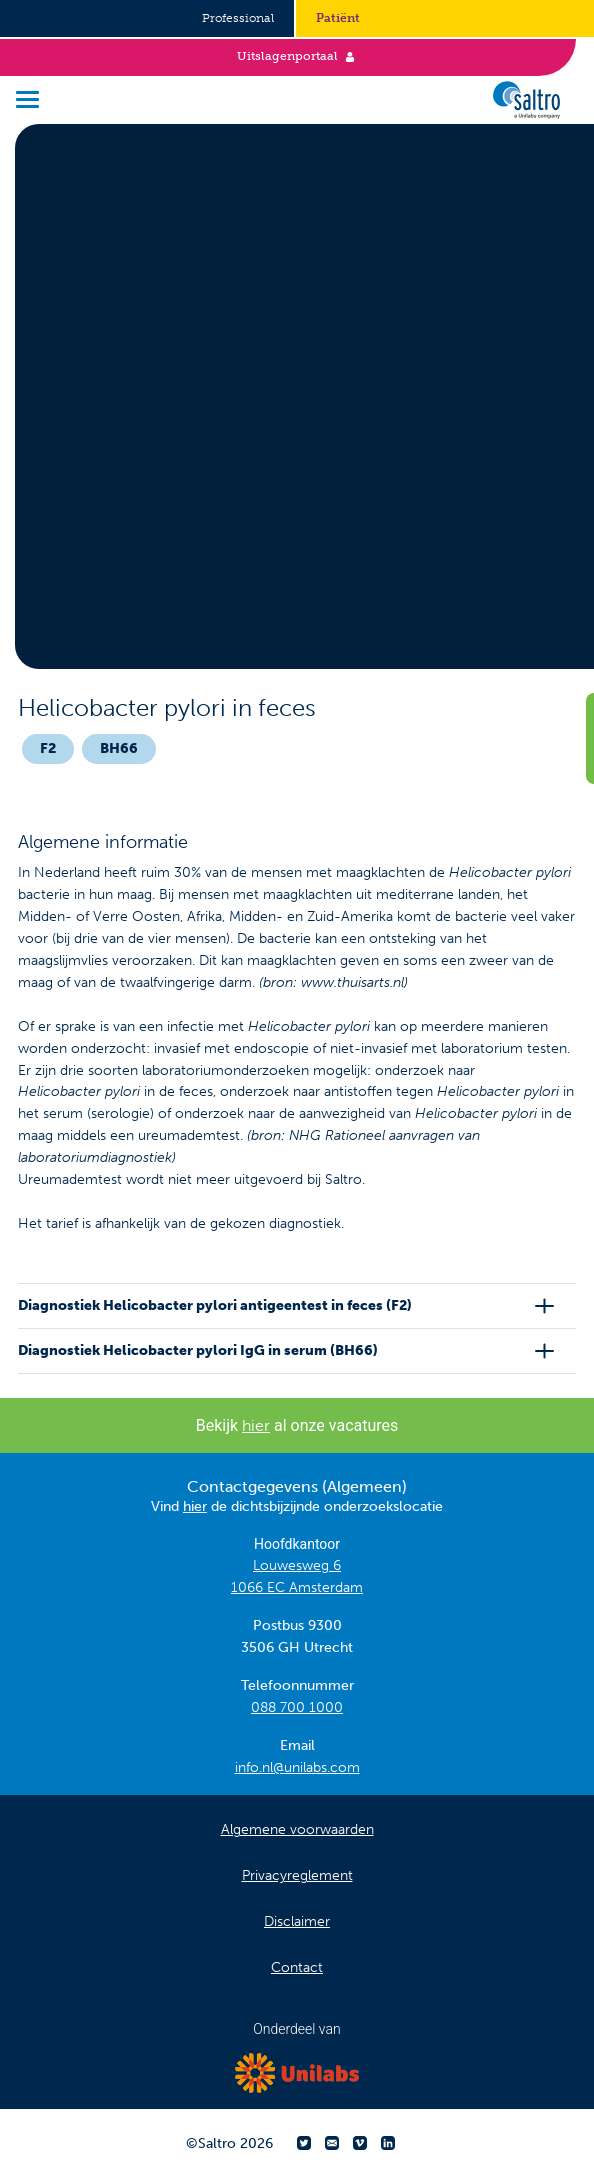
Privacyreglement (297, 1875)
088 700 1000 (297, 1707)
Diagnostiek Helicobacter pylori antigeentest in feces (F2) (215, 1305)
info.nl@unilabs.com (297, 1767)
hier (256, 1425)
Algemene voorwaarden (297, 1829)
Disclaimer (297, 1921)
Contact (297, 1967)
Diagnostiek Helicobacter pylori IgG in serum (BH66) (198, 1350)
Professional (238, 18)
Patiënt (338, 18)
